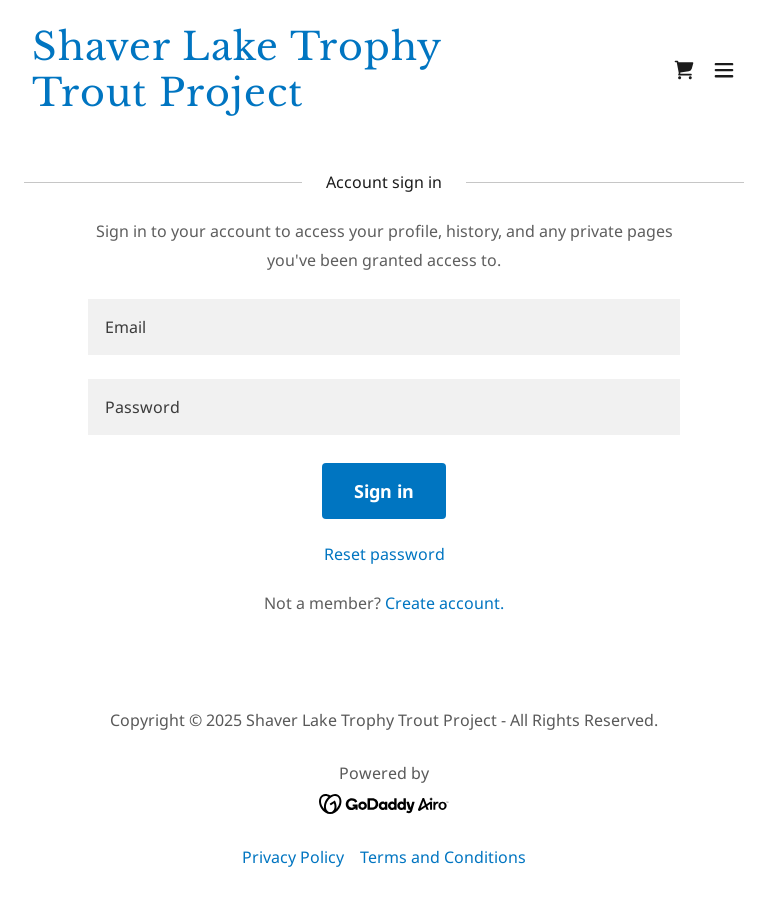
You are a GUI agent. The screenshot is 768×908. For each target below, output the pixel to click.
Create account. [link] (444, 603)
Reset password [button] (384, 554)
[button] (724, 70)
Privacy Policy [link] (293, 857)
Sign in (384, 491)
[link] (276, 100)
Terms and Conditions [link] (443, 857)
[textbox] (384, 327)
